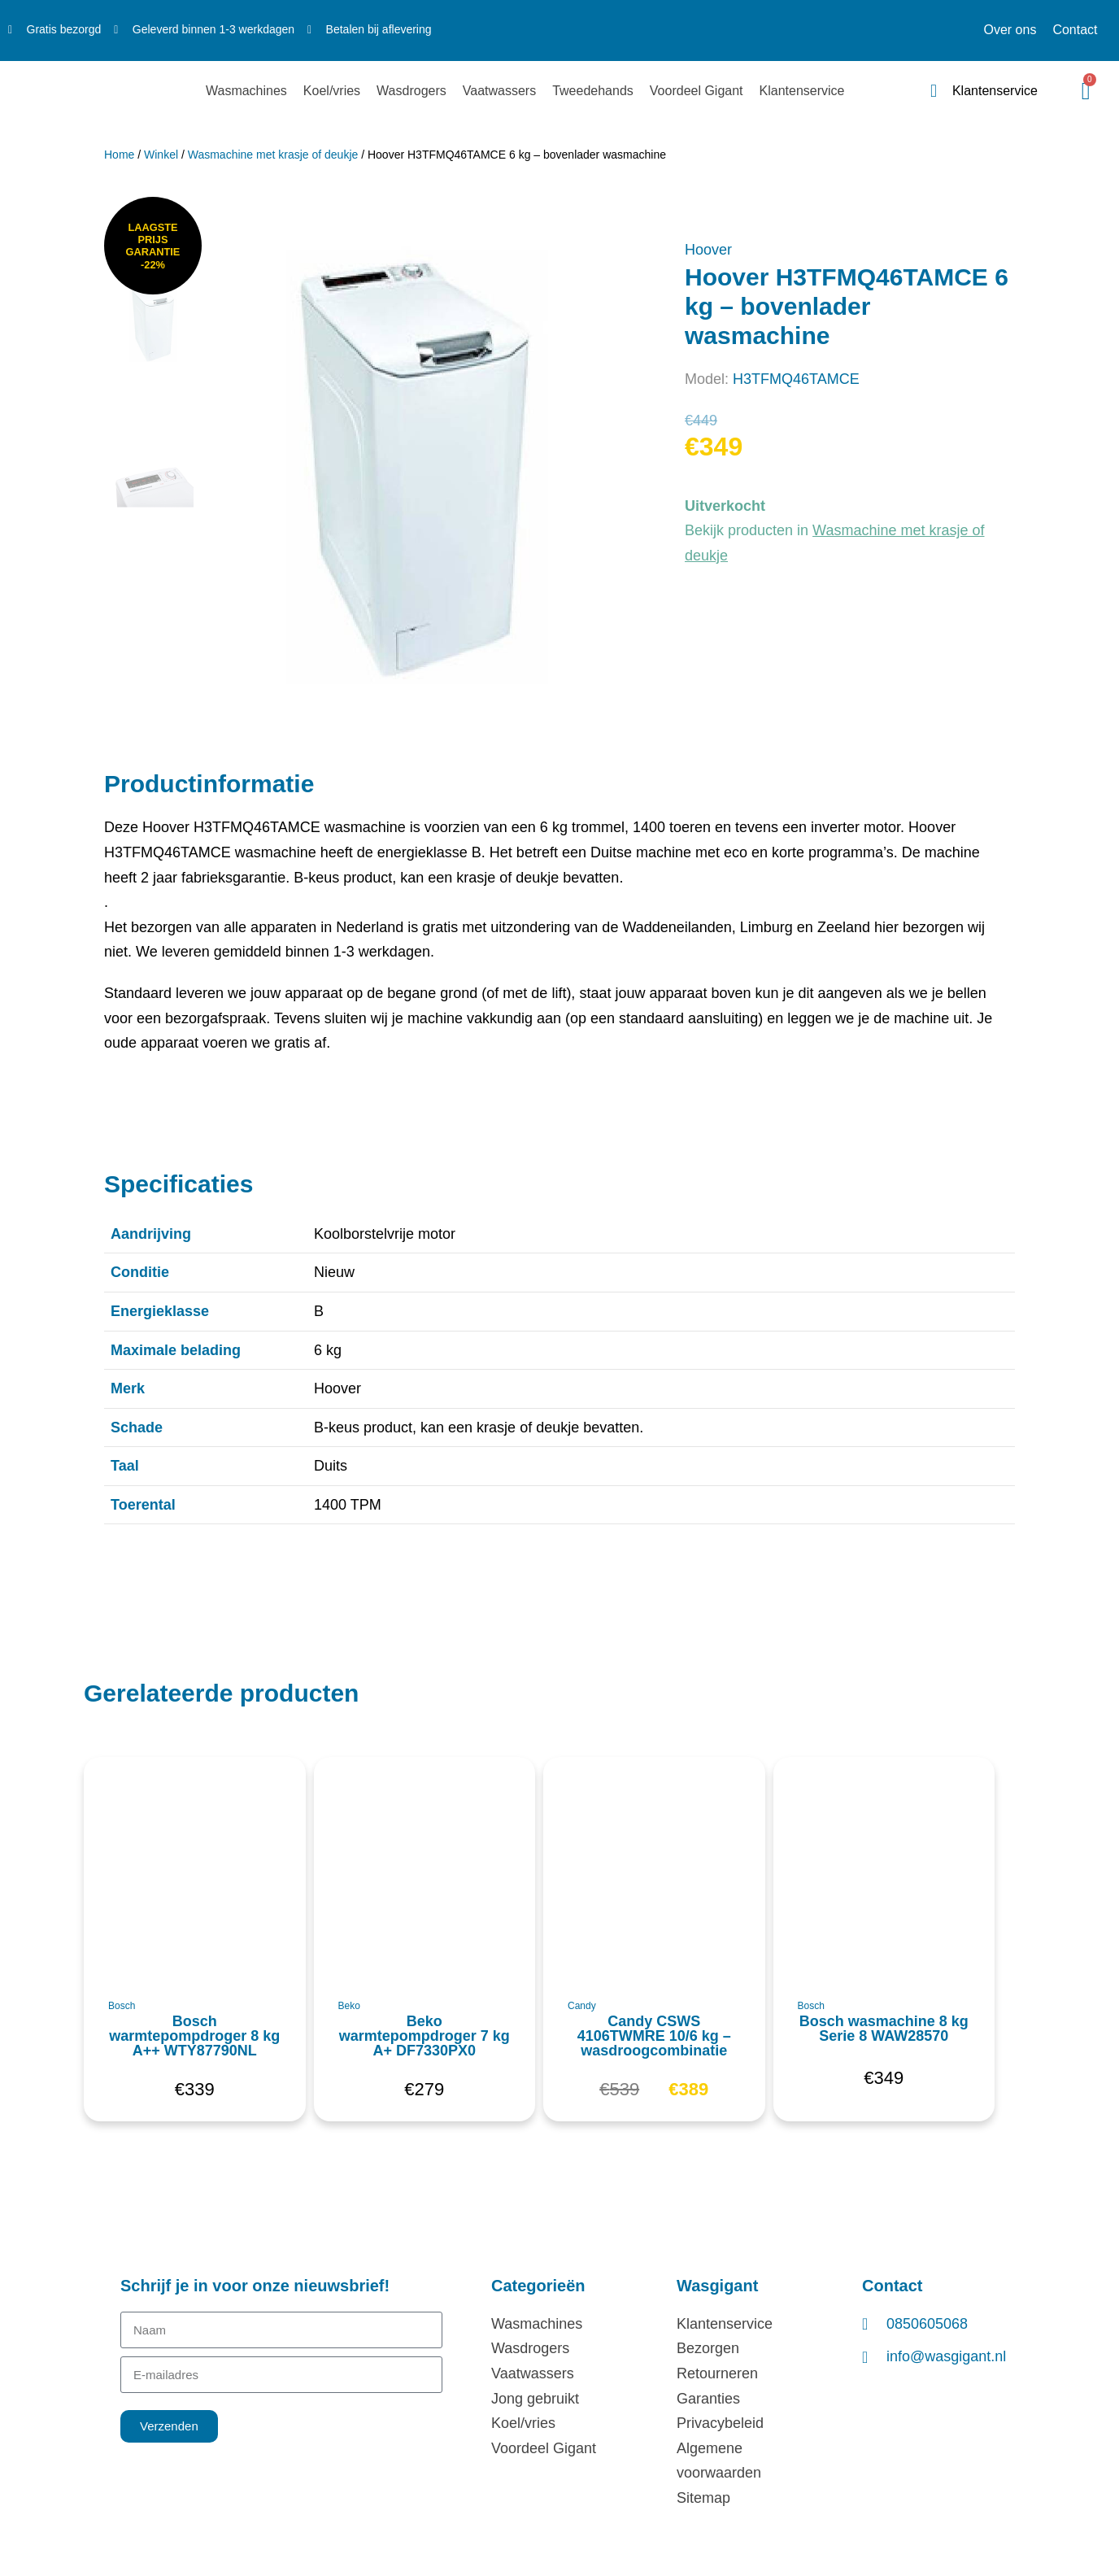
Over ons (1009, 30)
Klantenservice (802, 91)
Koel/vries (331, 91)
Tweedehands (593, 91)
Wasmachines (246, 91)
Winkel (161, 154)
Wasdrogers (411, 91)
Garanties (708, 2399)
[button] (109, 1778)
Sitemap (703, 2498)
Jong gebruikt (535, 2399)
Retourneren (717, 2373)
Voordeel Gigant (696, 91)
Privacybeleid (720, 2423)
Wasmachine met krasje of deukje (273, 154)
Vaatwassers (499, 91)
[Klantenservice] (934, 91)
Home (119, 154)
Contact (1074, 30)
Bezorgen (708, 2348)
